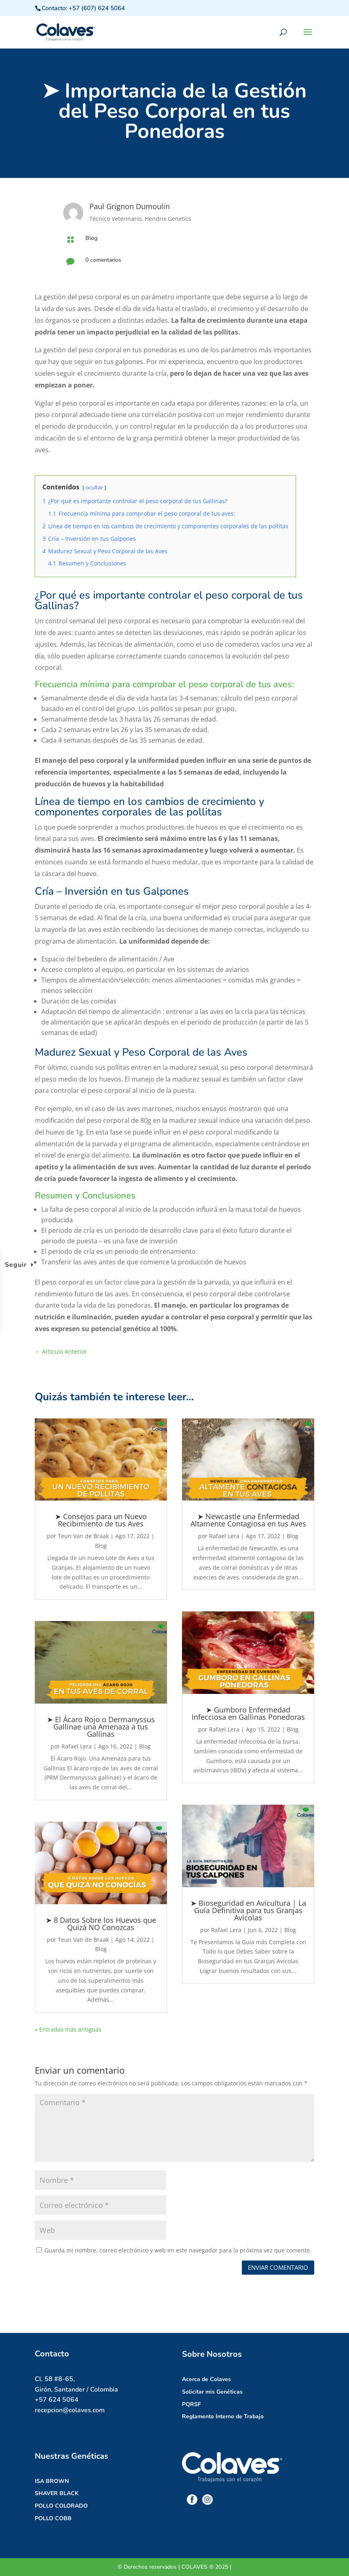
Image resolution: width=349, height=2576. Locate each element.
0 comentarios (103, 260)
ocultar (94, 487)
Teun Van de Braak (83, 1536)
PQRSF (191, 2404)
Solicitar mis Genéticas (212, 2392)
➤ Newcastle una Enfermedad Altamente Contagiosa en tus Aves (248, 1519)
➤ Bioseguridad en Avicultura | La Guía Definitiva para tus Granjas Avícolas (248, 1910)
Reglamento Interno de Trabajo (223, 2416)
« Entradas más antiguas (68, 2029)
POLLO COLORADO (61, 2506)
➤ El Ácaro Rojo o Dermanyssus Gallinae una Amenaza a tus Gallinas (101, 1727)
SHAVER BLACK (56, 2493)
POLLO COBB (53, 2518)
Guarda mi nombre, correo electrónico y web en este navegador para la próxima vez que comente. (177, 2250)
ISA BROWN (52, 2481)
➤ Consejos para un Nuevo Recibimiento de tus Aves (101, 1519)
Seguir (16, 1264)
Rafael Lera (76, 1746)
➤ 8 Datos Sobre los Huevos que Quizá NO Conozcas (101, 1923)
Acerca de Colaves (206, 2379)
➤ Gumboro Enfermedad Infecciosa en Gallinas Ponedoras (248, 1713)
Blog (91, 238)
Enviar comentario (278, 2267)
